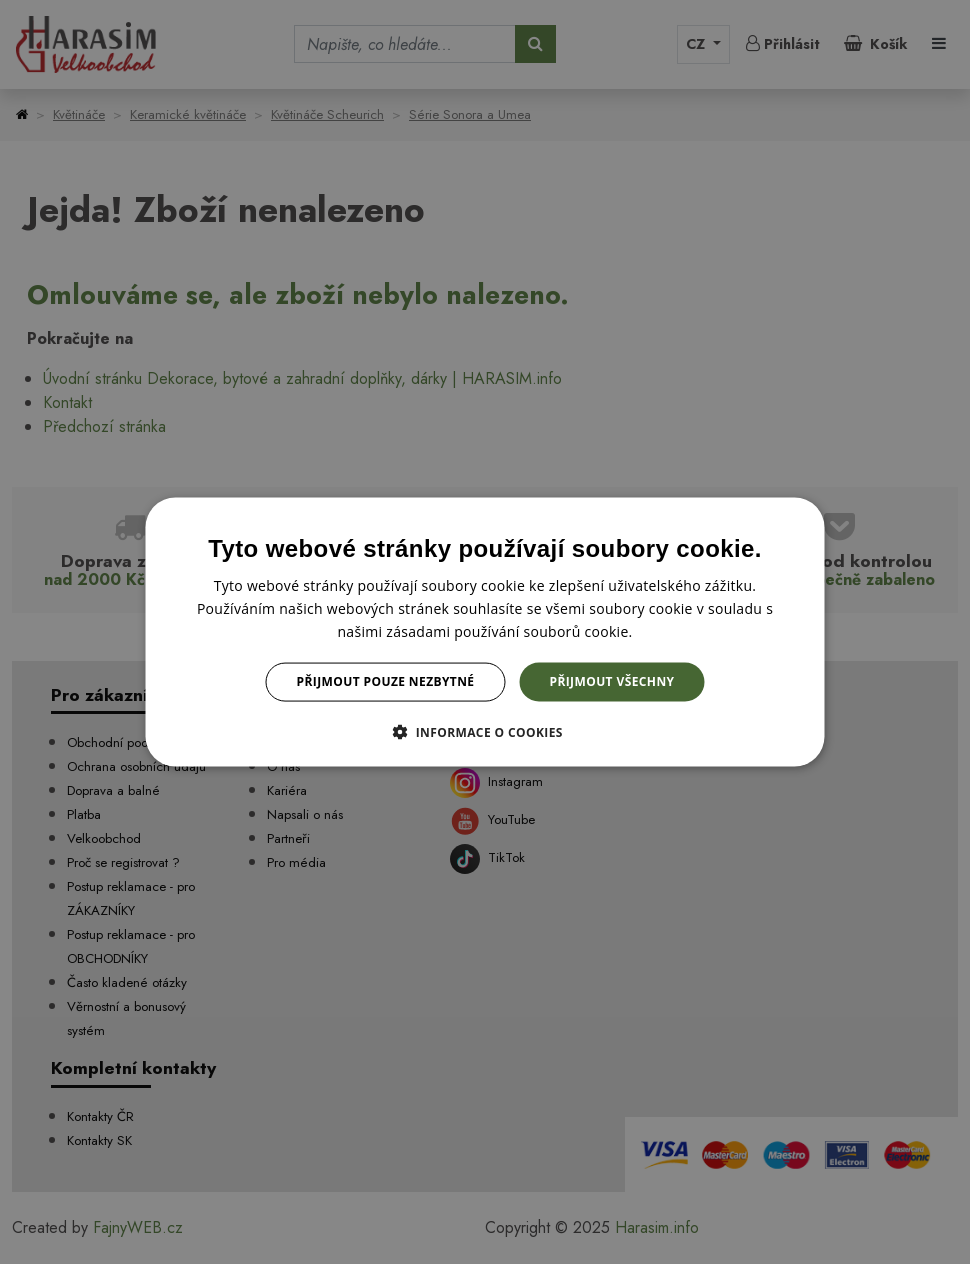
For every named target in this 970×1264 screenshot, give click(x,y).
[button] (485, 731)
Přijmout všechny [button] (611, 681)
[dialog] (485, 632)
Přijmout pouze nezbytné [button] (386, 681)
